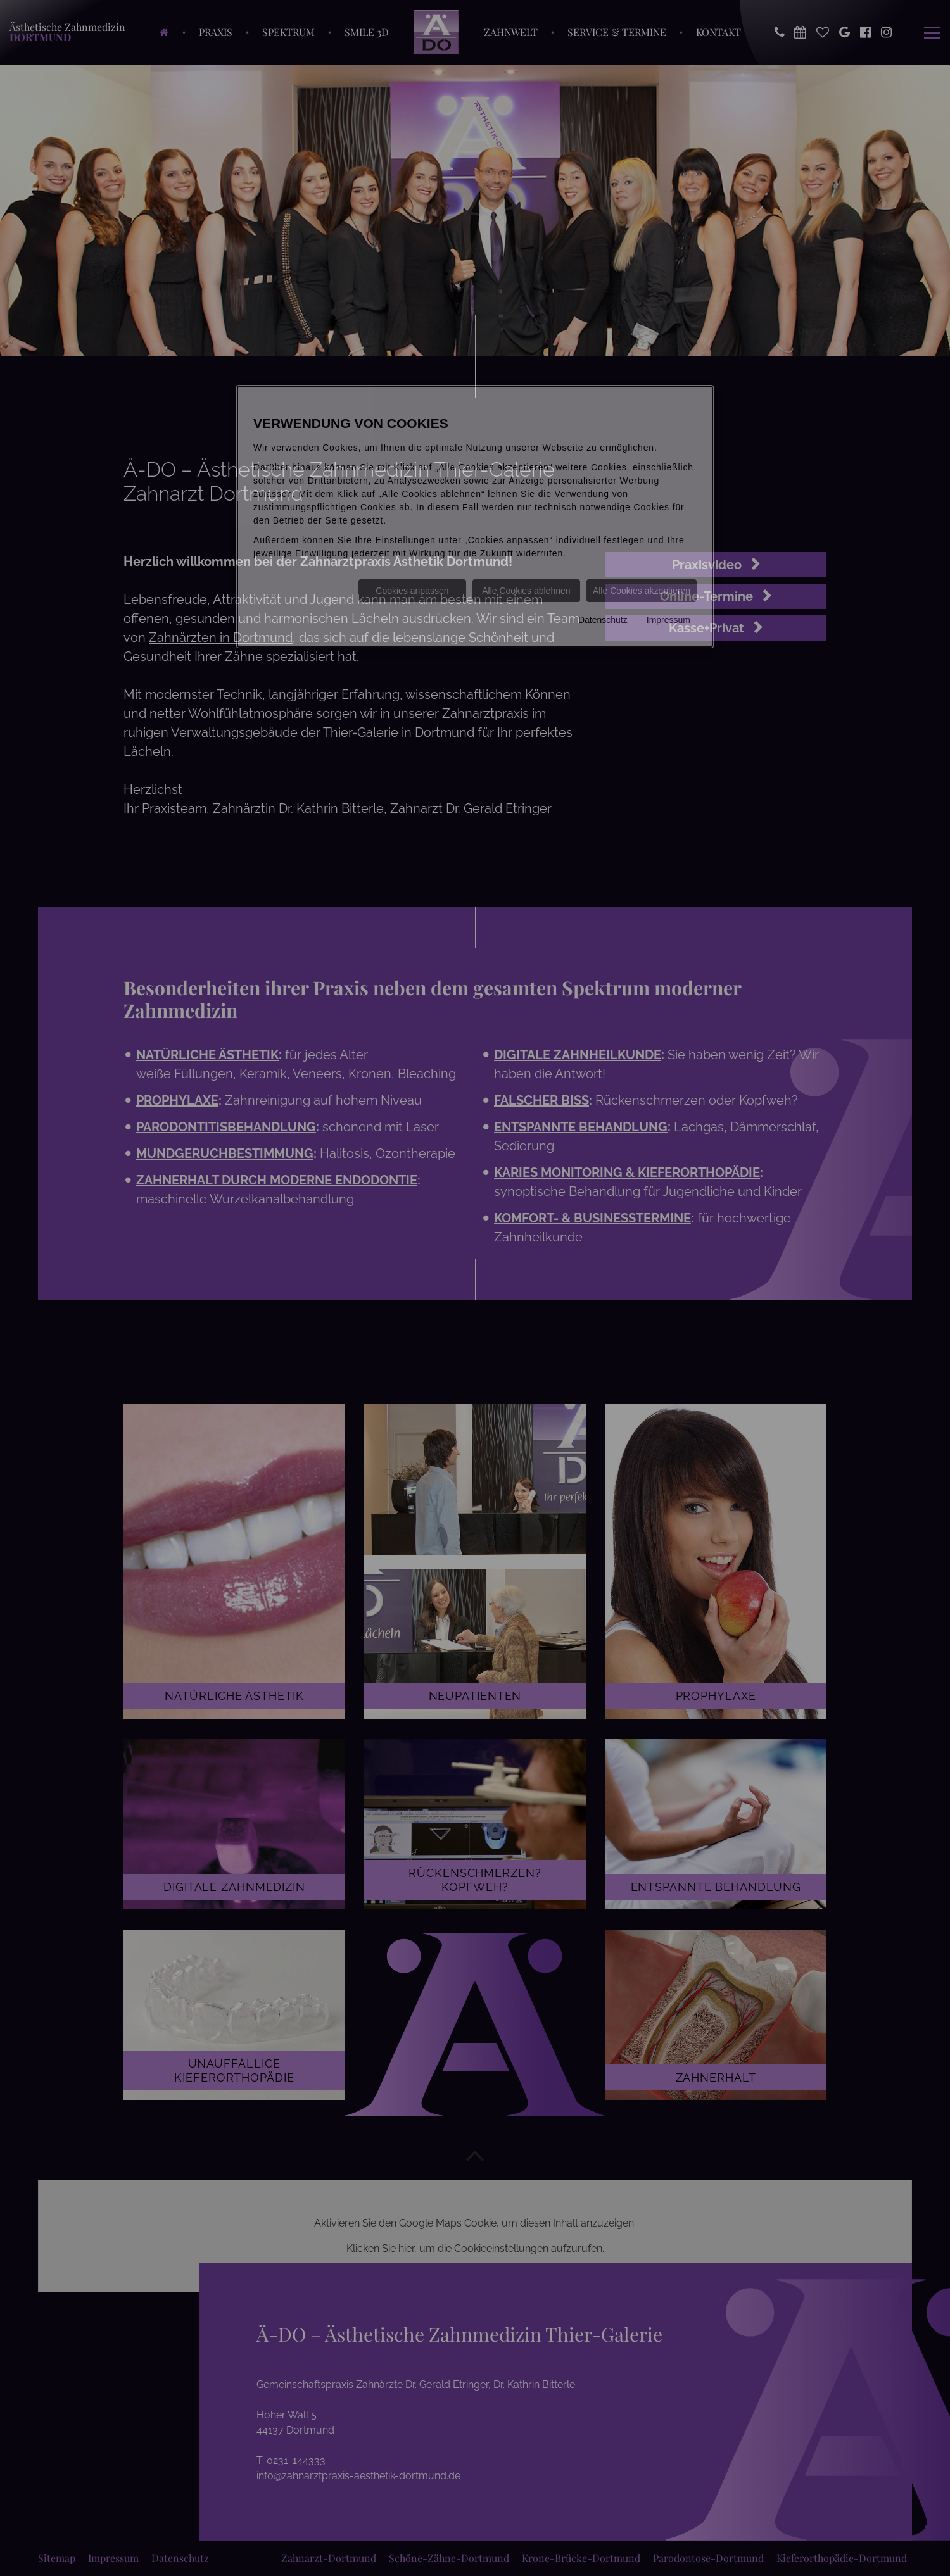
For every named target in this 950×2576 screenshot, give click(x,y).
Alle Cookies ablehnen (526, 591)
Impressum (668, 620)
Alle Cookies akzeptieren (641, 591)
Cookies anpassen (412, 591)
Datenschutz (603, 620)
